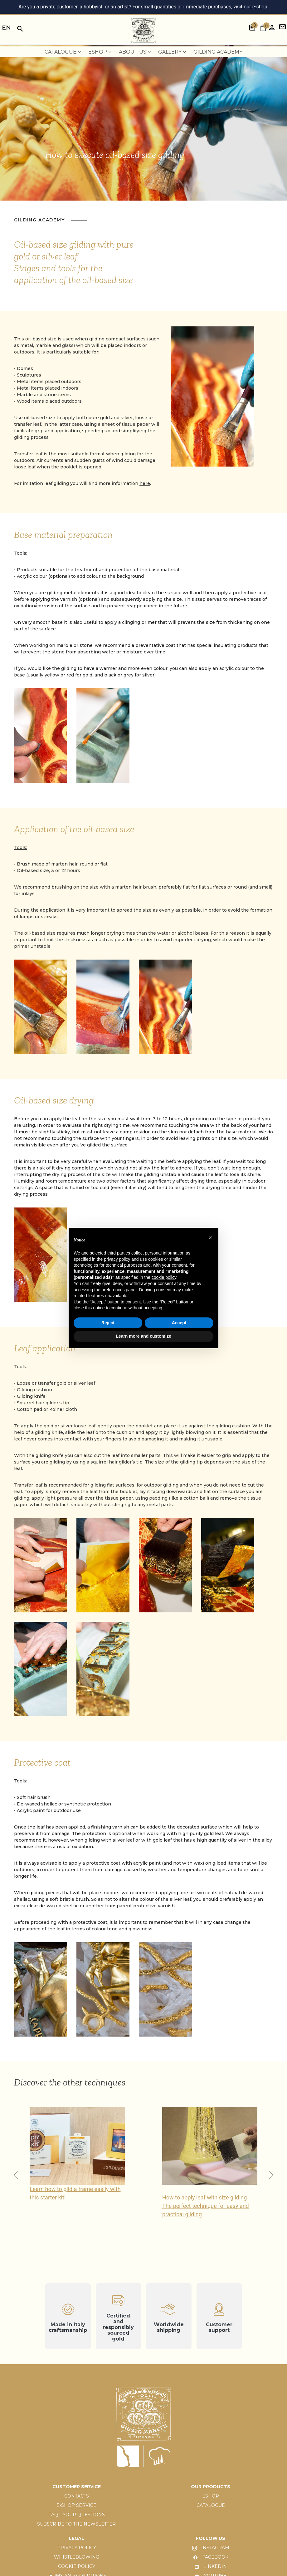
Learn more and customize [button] (143, 1336)
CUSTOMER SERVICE (76, 2486)
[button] (271, 2175)
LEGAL (76, 2538)
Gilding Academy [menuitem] (217, 52)
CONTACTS (76, 2496)
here (144, 483)
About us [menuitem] (135, 52)
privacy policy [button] (117, 1259)
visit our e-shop (250, 7)
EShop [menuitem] (99, 52)
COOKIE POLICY (76, 2566)
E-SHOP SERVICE (76, 2505)
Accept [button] (179, 1322)
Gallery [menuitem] (172, 52)
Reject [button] (107, 1322)
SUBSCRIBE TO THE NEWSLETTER (76, 2524)
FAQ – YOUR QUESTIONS (76, 2514)
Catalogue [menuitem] (63, 52)
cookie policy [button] (164, 1277)
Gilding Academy (40, 220)
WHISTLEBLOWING (76, 2557)
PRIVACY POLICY (76, 2547)
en (6, 27)
